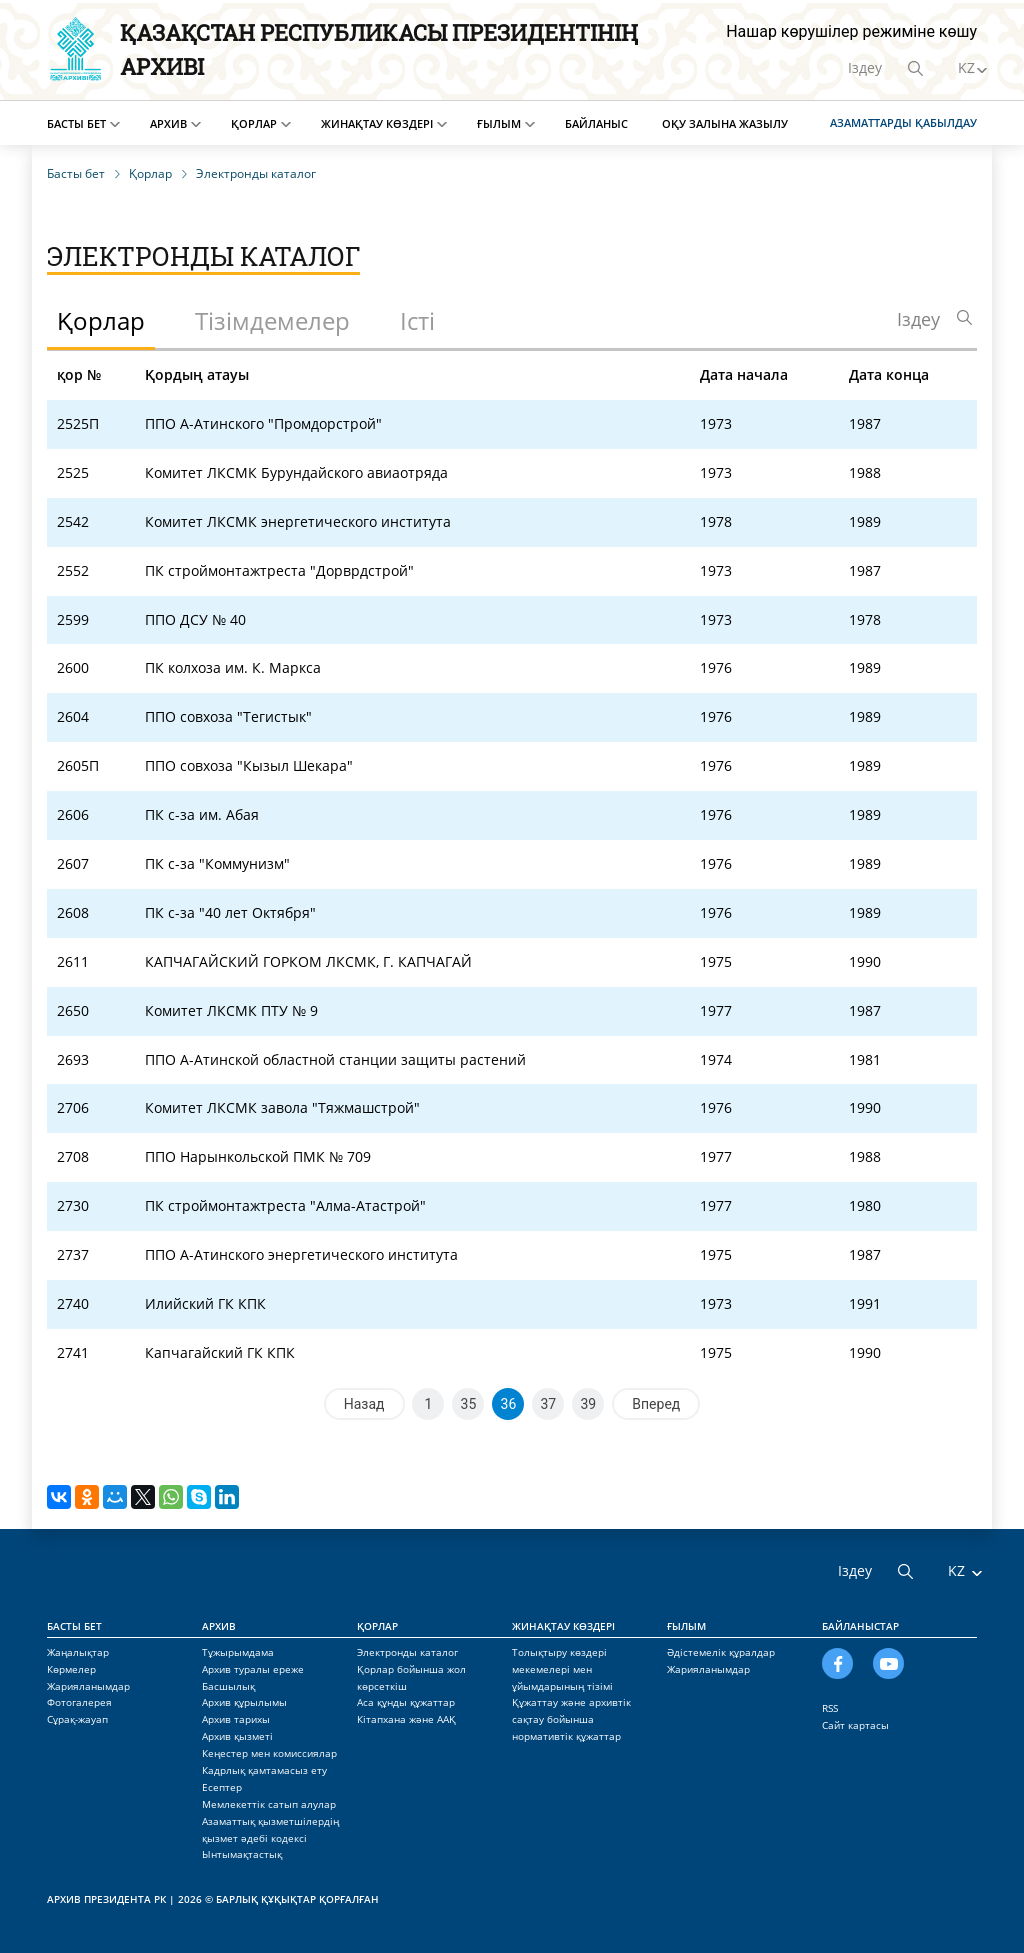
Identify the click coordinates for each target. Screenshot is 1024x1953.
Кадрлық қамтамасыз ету (264, 1770)
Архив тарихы (236, 1719)
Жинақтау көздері (377, 123)
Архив (168, 123)
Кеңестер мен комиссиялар (269, 1753)
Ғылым (499, 123)
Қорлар (254, 123)
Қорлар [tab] (101, 320)
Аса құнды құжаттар (406, 1702)
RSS (830, 1708)
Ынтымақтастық (242, 1854)
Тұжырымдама (238, 1652)
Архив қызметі (237, 1736)
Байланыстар (860, 1626)
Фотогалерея (79, 1702)
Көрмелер (71, 1669)
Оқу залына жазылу (725, 123)
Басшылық (228, 1686)
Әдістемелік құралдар (721, 1652)
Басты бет (76, 123)
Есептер (222, 1787)
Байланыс (596, 123)
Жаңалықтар (78, 1652)
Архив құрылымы (244, 1702)
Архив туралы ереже (253, 1669)
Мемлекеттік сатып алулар (269, 1804)
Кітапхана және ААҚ (406, 1719)
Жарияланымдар (88, 1686)
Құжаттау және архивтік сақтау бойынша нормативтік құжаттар (571, 1719)
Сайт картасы (855, 1725)
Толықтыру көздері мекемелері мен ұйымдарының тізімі (562, 1669)
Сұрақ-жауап (77, 1719)
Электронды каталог (407, 1652)
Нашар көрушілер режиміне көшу (851, 31)
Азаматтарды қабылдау (903, 122)
